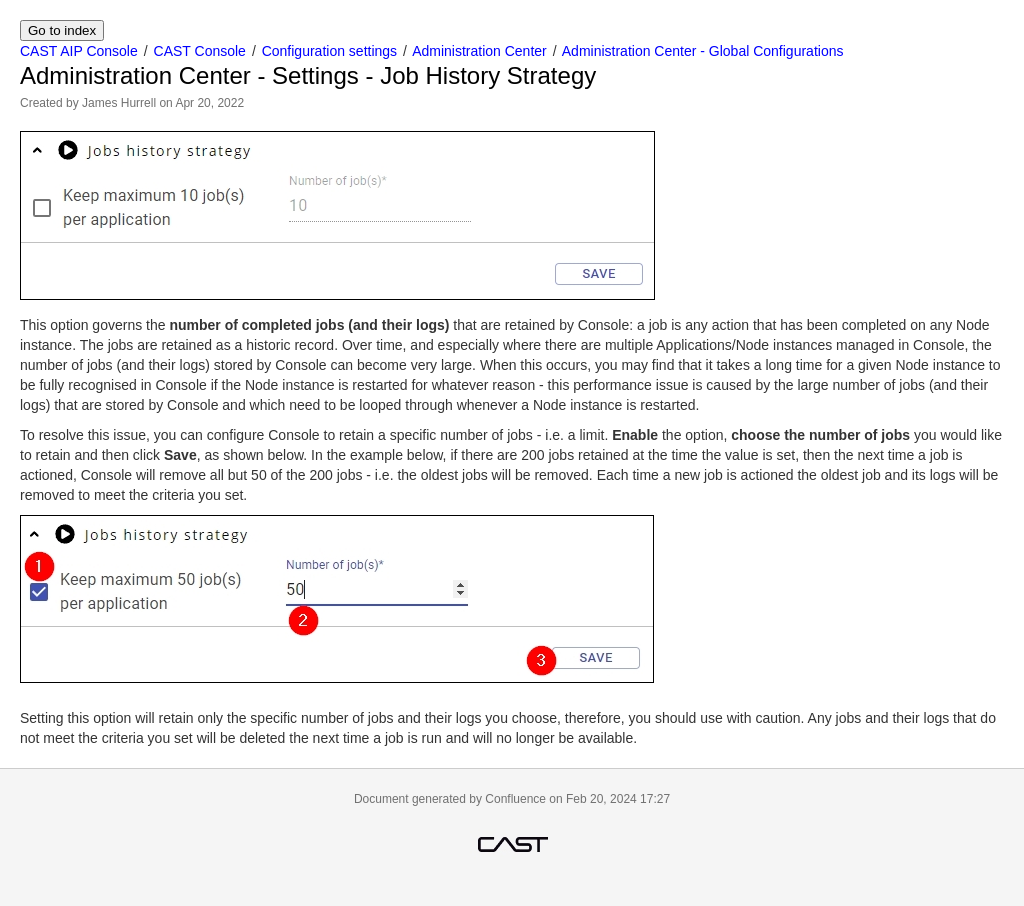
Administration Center (479, 51)
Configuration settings (329, 51)
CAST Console (200, 51)
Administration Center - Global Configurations (703, 51)
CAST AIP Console (79, 51)
